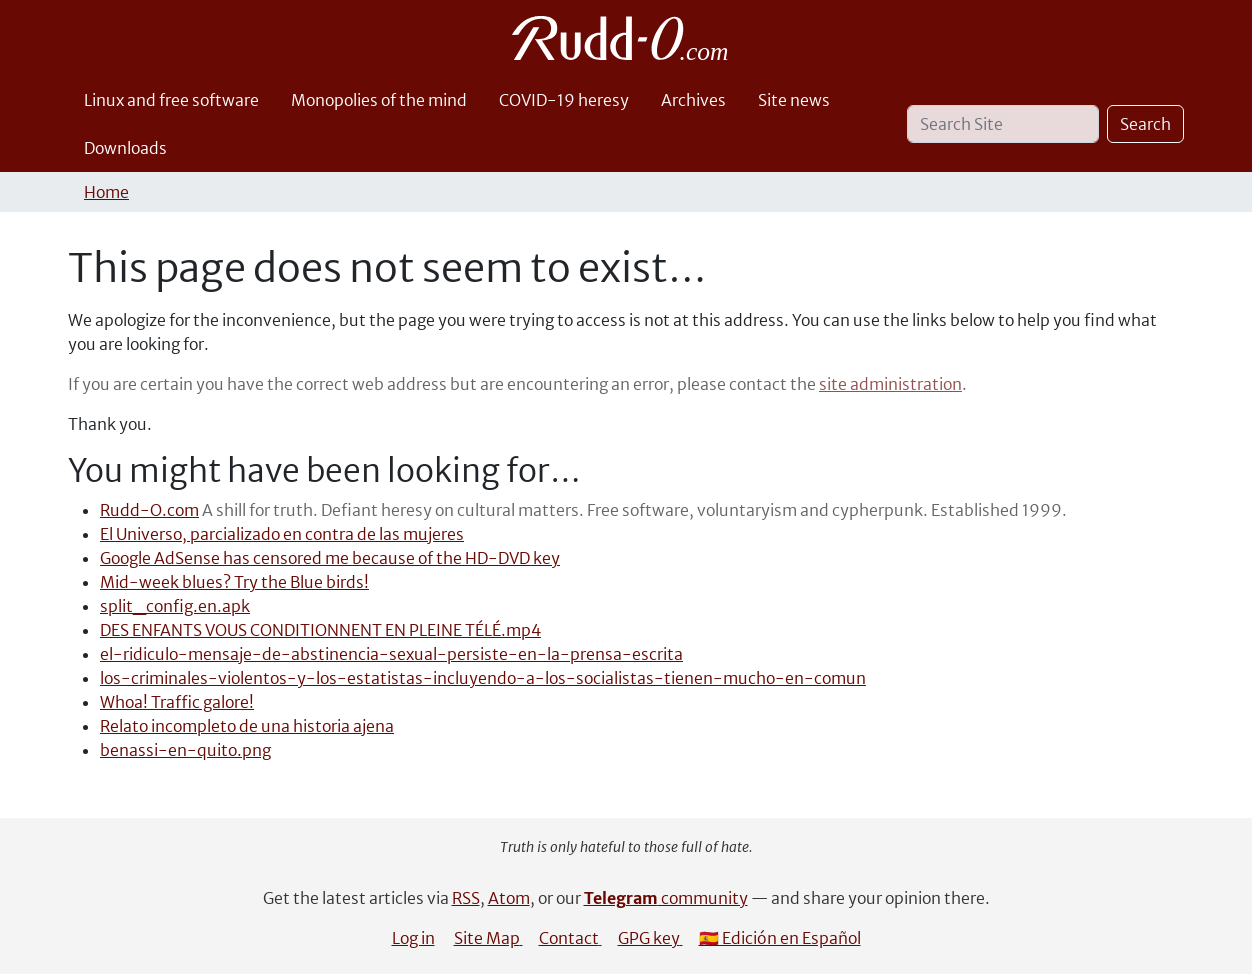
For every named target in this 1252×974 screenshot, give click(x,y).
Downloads (125, 148)
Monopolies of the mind (379, 100)
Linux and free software (171, 100)
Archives (693, 100)
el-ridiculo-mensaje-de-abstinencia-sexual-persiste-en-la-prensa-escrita (391, 654)
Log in (413, 938)
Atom (509, 898)
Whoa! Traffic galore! (177, 702)
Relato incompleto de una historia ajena (247, 726)
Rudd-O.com (149, 510)
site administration (890, 384)
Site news (794, 100)
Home (106, 192)
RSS (466, 898)
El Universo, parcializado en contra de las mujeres (282, 534)
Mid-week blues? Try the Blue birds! (234, 582)
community (666, 898)
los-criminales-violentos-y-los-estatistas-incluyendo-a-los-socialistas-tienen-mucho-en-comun (483, 678)
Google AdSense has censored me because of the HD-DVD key (330, 558)
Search (1145, 124)
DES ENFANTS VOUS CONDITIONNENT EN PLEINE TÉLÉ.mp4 (320, 630)
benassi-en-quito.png (185, 750)
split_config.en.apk (175, 606)
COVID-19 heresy (564, 100)
